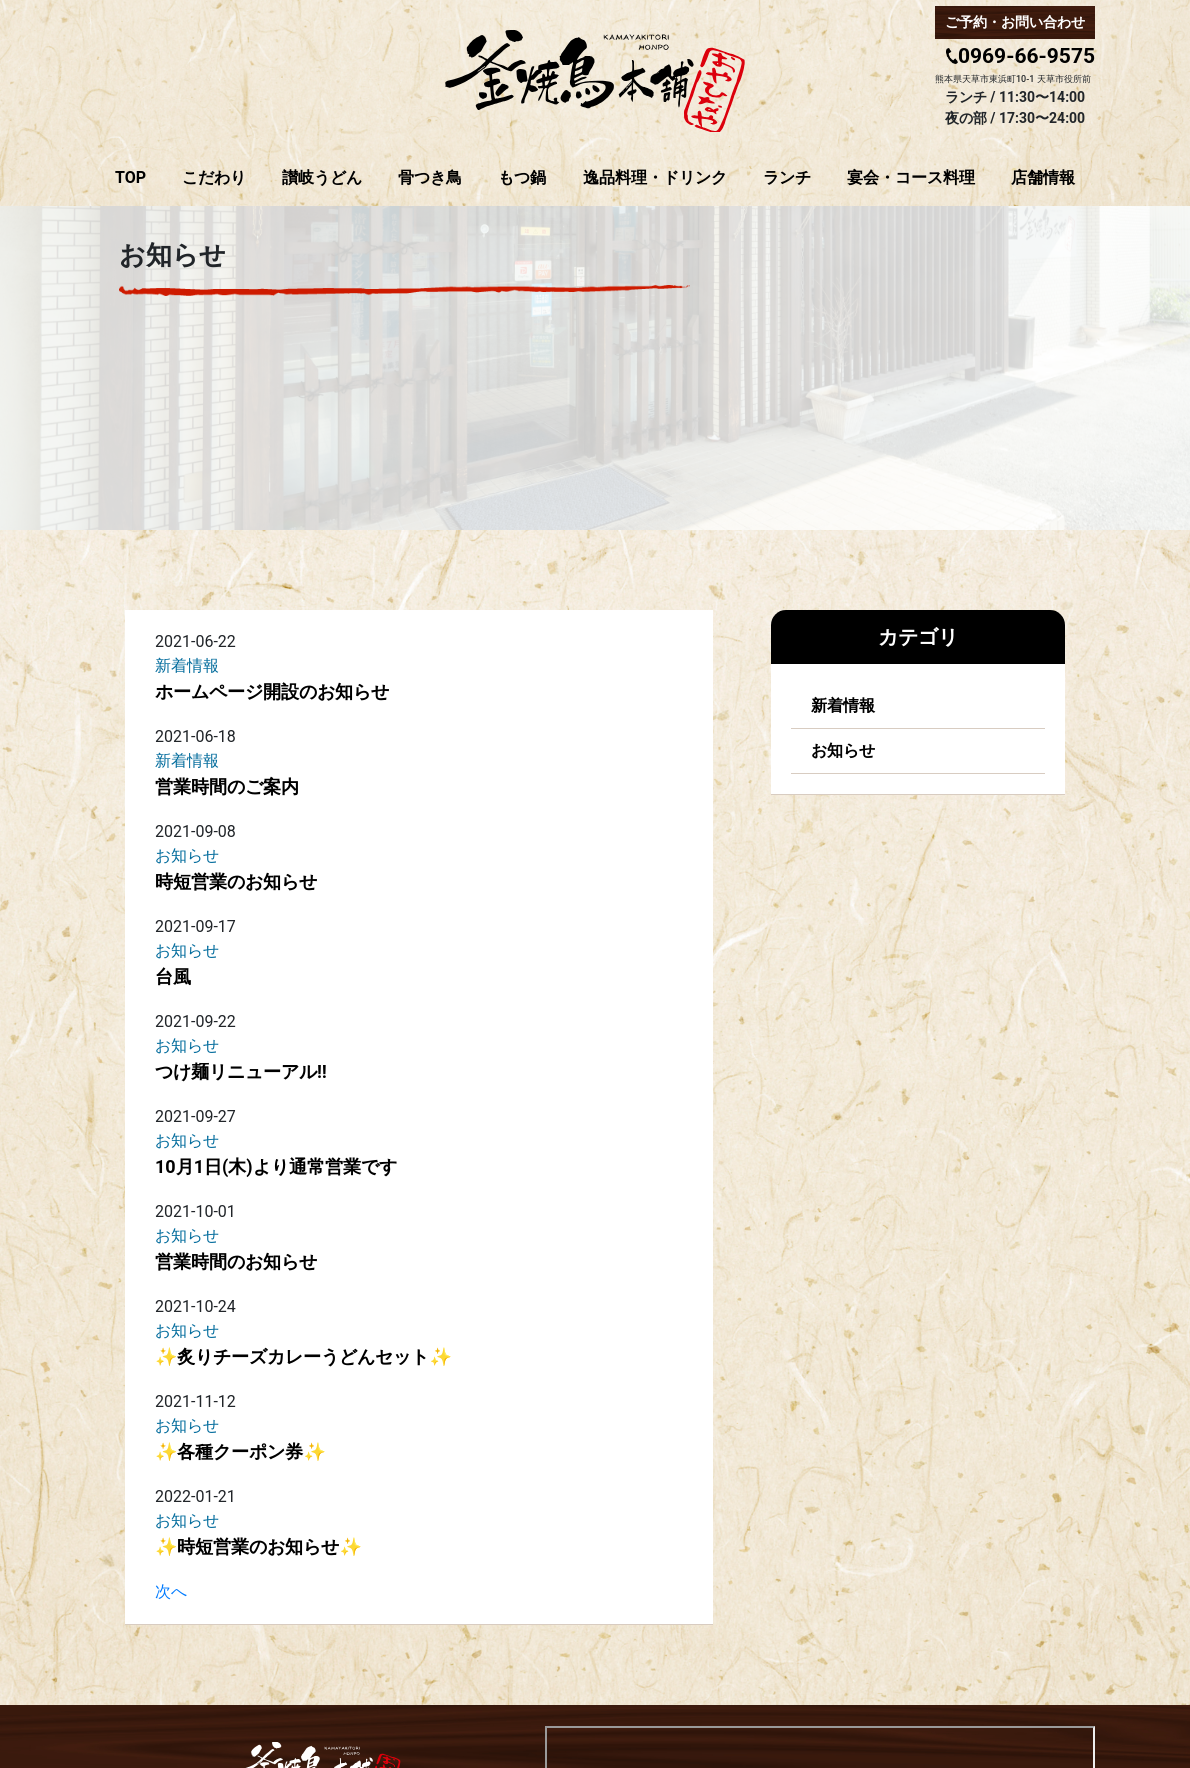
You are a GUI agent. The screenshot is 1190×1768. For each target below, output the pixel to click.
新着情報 (843, 705)
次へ (171, 1591)
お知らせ (843, 750)
